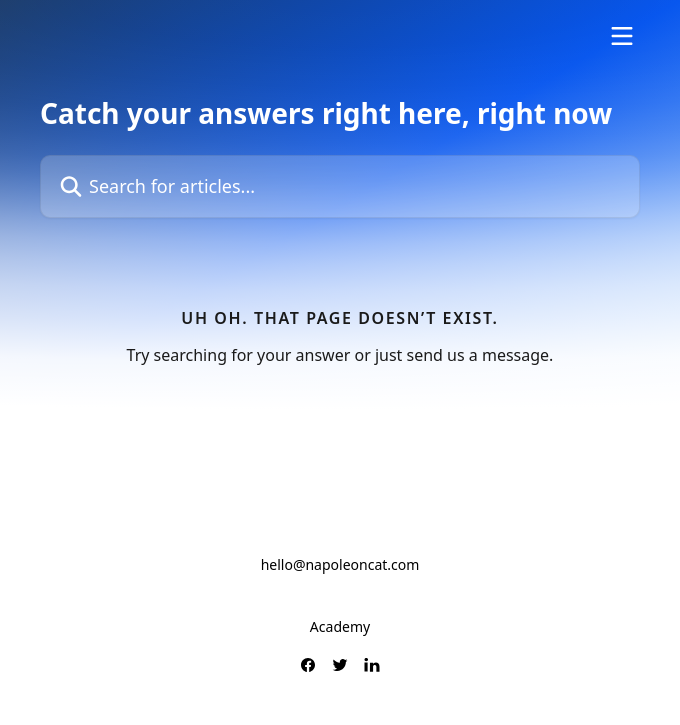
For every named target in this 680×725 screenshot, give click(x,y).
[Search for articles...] (340, 186)
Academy (340, 626)
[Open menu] (622, 36)
